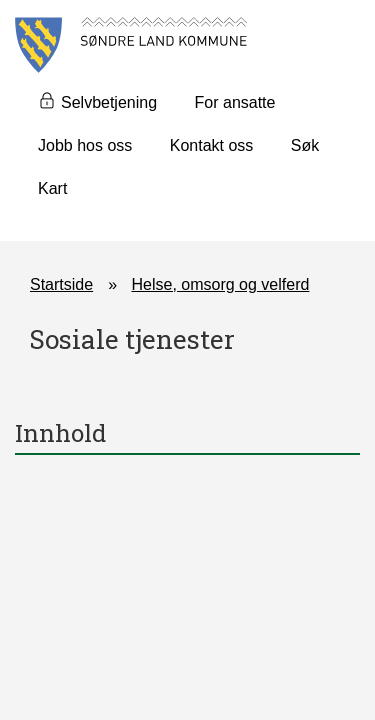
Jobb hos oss (85, 145)
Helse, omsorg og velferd (221, 284)
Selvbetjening (109, 102)
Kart (52, 188)
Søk (305, 145)
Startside (61, 284)
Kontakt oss (212, 145)
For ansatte (235, 102)
